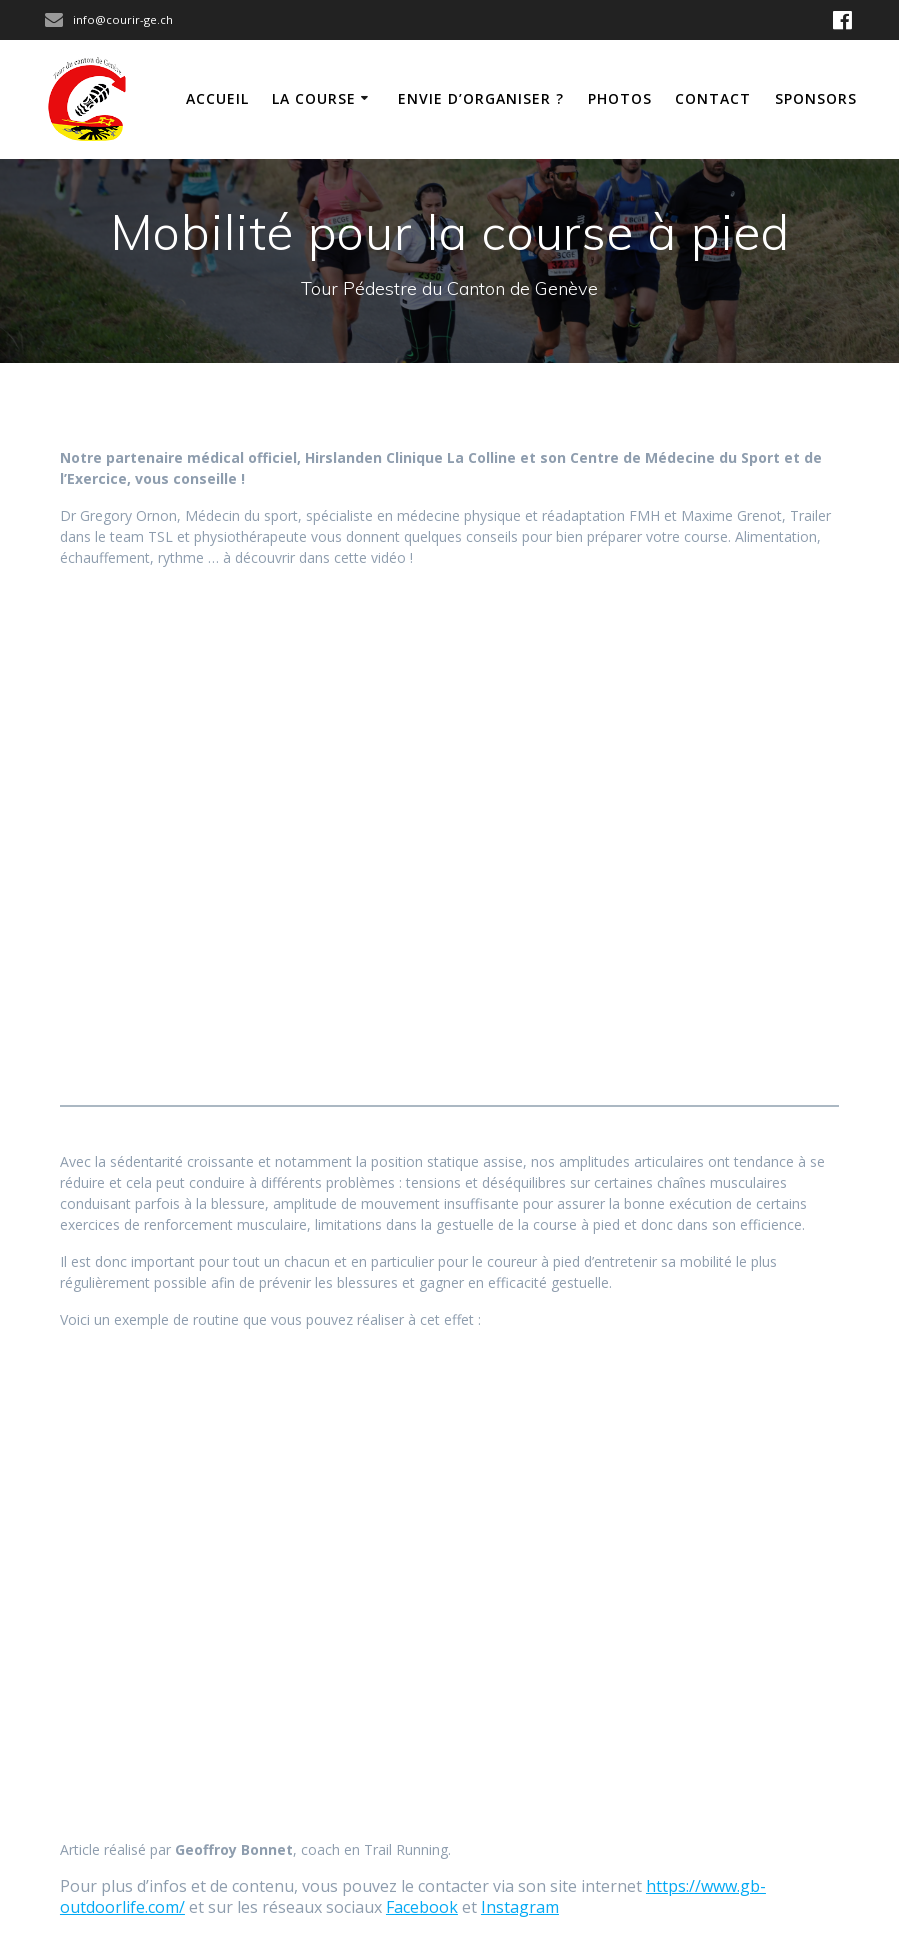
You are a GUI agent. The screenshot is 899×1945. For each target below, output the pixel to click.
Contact (713, 98)
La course (314, 98)
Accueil (217, 98)
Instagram (520, 1907)
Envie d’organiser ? (481, 98)
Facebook (422, 1907)
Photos (620, 98)
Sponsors (816, 98)
